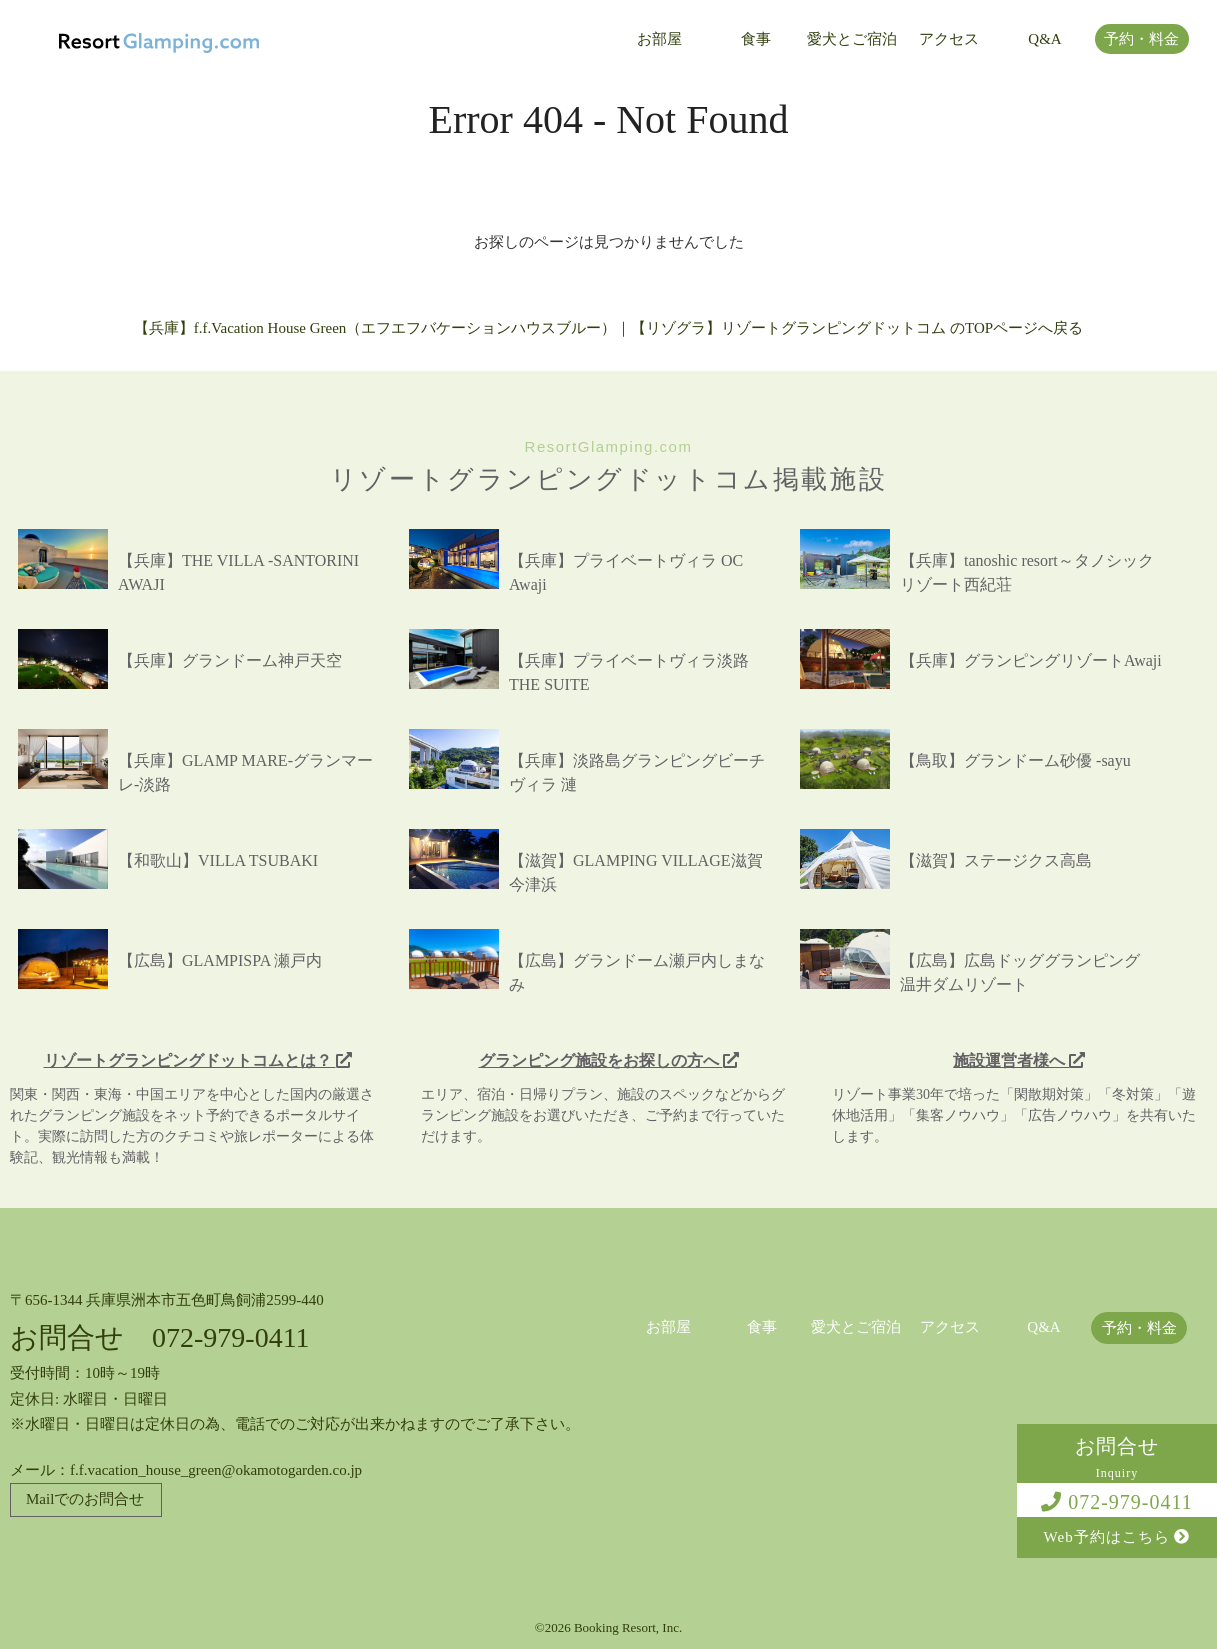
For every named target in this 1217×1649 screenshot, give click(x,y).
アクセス (949, 39)
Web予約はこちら (1117, 1537)
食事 (756, 39)
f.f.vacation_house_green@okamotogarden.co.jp (216, 1470)
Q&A (1044, 39)
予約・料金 (1141, 39)
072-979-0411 (1117, 1502)
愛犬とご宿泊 (852, 39)
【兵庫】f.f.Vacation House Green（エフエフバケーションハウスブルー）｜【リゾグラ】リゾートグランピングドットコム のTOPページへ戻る (608, 328)
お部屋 (659, 39)
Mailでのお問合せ (85, 1499)
